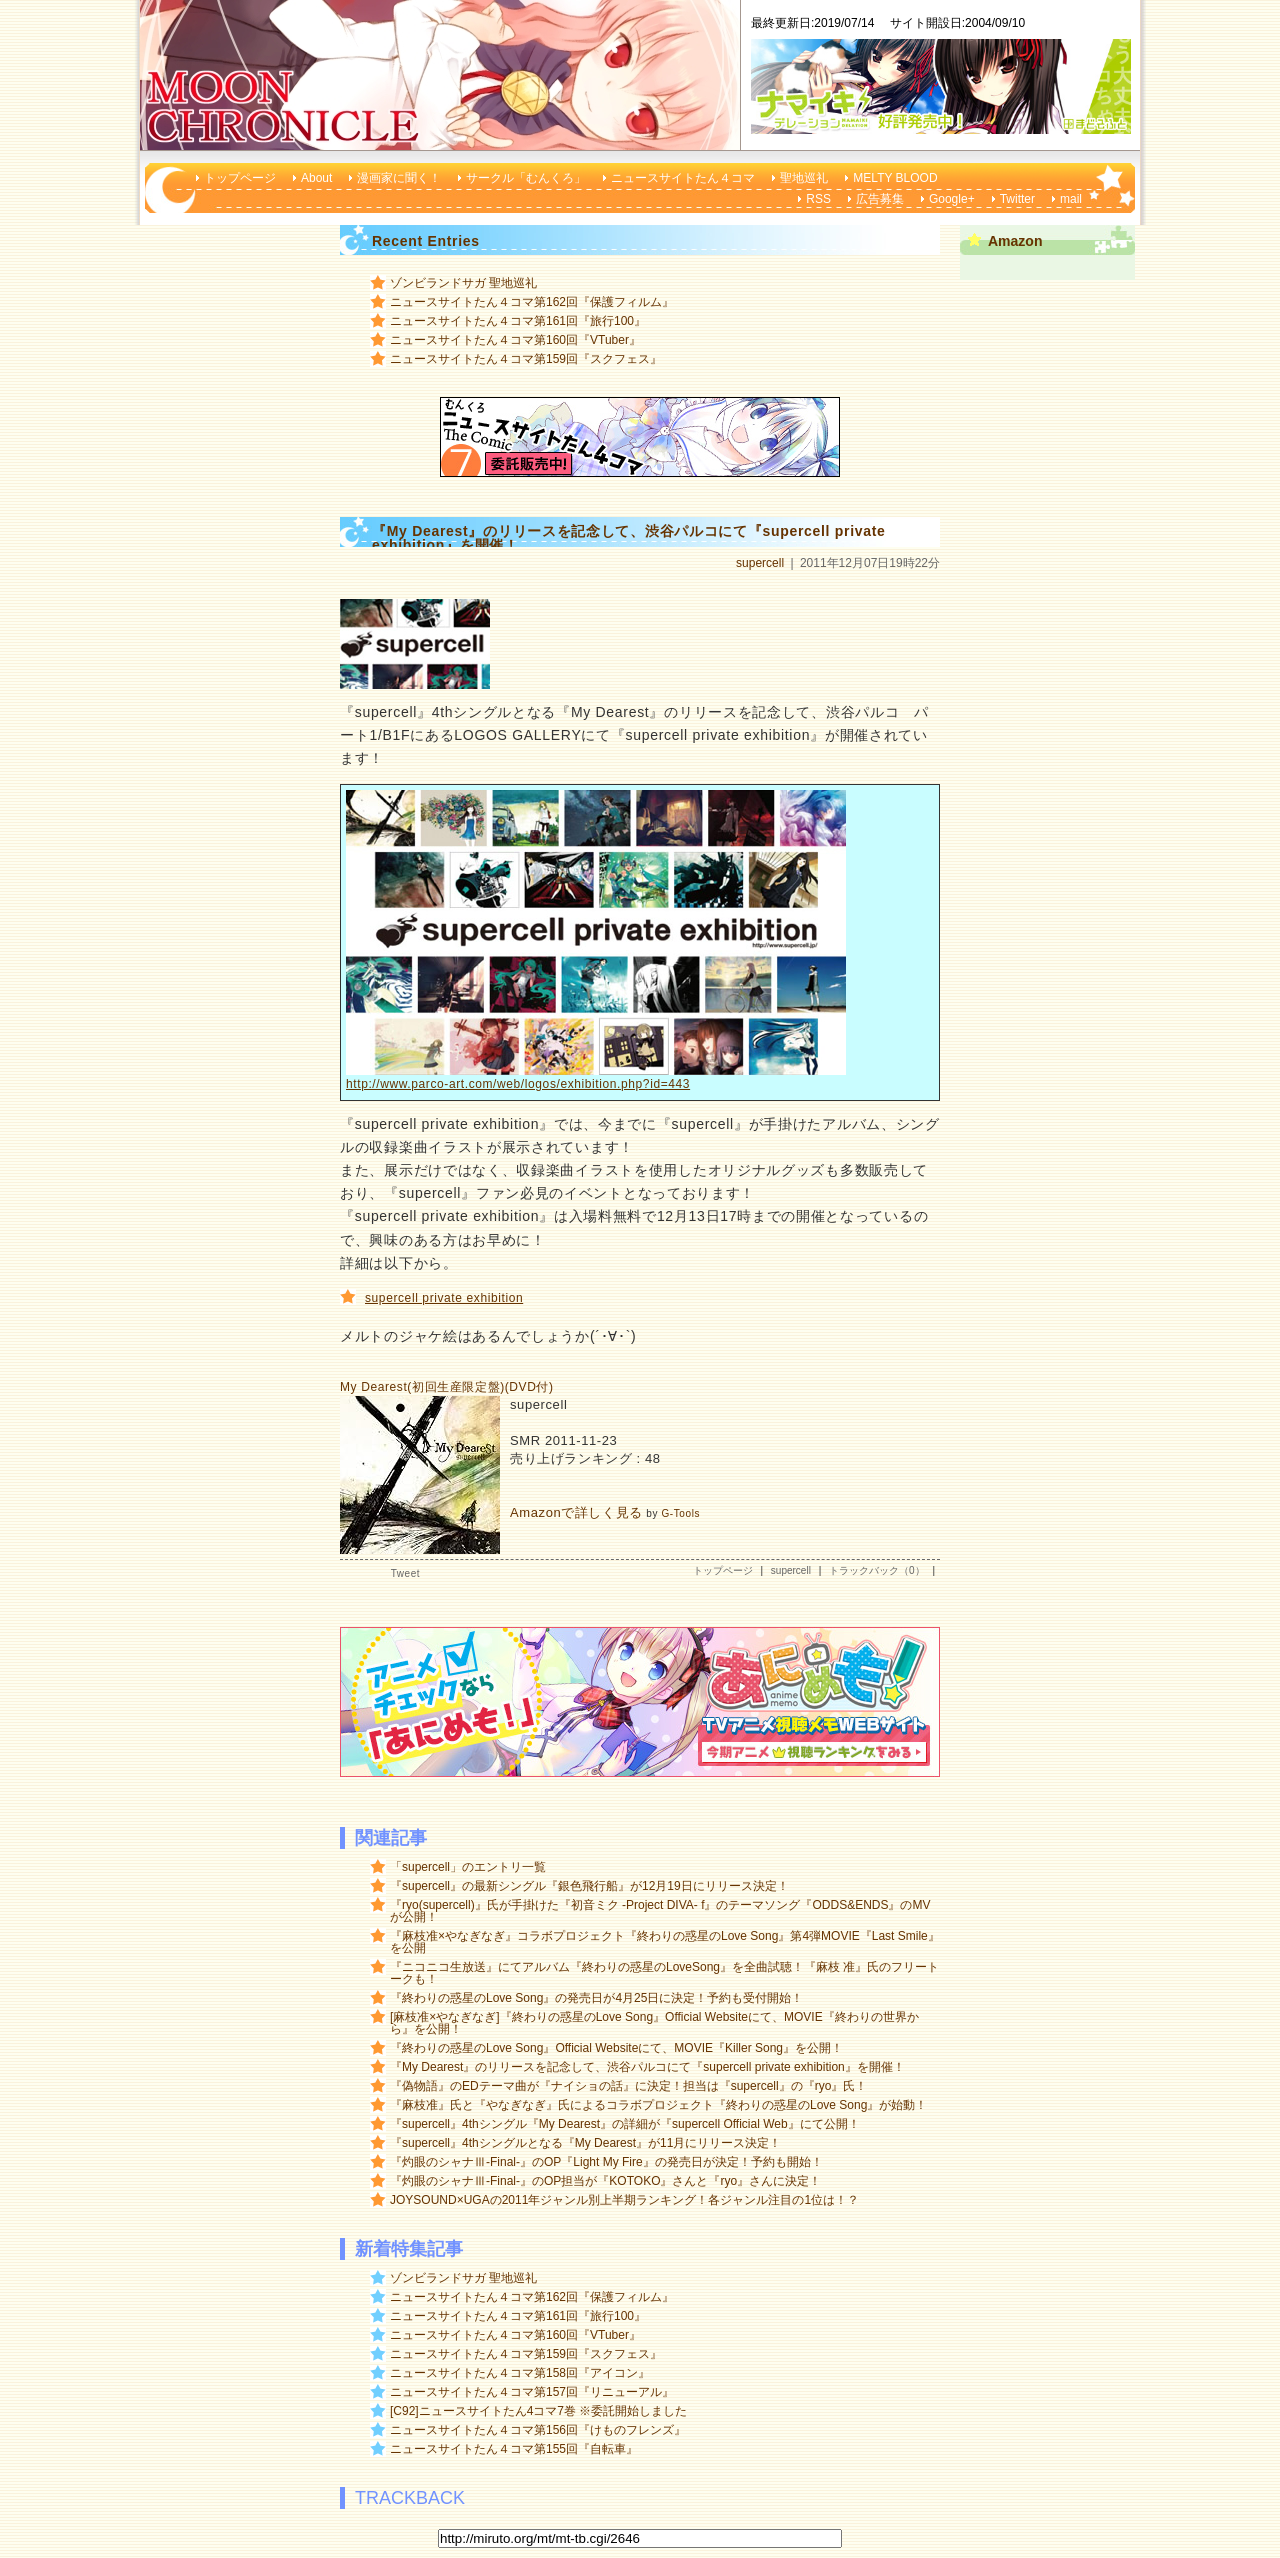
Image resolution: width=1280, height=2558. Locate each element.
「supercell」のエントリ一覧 (468, 1867)
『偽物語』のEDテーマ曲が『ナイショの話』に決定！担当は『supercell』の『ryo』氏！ (628, 2086)
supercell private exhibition (444, 1298)
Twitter (1017, 199)
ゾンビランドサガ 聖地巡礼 (463, 283)
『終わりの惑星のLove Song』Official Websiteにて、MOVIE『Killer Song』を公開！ (616, 2048)
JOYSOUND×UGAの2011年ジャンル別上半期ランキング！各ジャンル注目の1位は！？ (624, 2200)
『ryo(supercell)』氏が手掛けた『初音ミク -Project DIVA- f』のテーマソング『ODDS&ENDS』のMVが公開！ (660, 1911)
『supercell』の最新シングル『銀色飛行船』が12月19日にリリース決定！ (589, 1886)
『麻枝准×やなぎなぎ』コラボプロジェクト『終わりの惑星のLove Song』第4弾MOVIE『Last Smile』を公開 (665, 1942)
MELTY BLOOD (895, 178)
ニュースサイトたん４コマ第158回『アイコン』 (520, 2373)
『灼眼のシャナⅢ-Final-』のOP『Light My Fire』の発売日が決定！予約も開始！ (606, 2162)
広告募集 (880, 199)
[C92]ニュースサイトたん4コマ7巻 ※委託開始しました (538, 2411)
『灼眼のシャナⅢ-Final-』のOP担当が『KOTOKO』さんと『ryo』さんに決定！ (605, 2181)
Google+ (952, 199)
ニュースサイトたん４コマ (683, 178)
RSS (818, 199)
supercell (760, 563)
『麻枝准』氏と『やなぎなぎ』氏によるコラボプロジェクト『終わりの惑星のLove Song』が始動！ (658, 2105)
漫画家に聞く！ (399, 178)
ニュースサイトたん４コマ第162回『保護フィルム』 (532, 302)
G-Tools (680, 1513)
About (316, 178)
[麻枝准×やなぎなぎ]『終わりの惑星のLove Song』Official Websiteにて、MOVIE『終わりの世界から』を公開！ (654, 2023)
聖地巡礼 (804, 178)
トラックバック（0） (877, 1570)
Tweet (405, 1573)
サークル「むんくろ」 (526, 178)
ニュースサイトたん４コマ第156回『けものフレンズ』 (538, 2430)
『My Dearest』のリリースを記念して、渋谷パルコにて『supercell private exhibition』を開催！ (647, 2067)
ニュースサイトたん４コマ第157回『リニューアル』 (532, 2392)
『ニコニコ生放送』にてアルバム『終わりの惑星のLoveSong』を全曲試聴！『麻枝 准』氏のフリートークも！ (664, 1973)
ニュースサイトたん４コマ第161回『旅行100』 (518, 321)
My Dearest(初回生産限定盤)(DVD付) (447, 1387)
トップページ (240, 178)
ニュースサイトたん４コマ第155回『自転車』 (514, 2449)
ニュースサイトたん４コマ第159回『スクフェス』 (526, 359)
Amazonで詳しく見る (576, 1512)
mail (1071, 199)
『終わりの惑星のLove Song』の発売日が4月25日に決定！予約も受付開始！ (596, 1998)
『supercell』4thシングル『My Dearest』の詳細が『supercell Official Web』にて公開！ (625, 2124)
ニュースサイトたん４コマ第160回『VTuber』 (515, 340)
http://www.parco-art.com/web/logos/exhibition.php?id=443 (518, 1084)
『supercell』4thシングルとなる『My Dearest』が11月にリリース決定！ (585, 2143)
